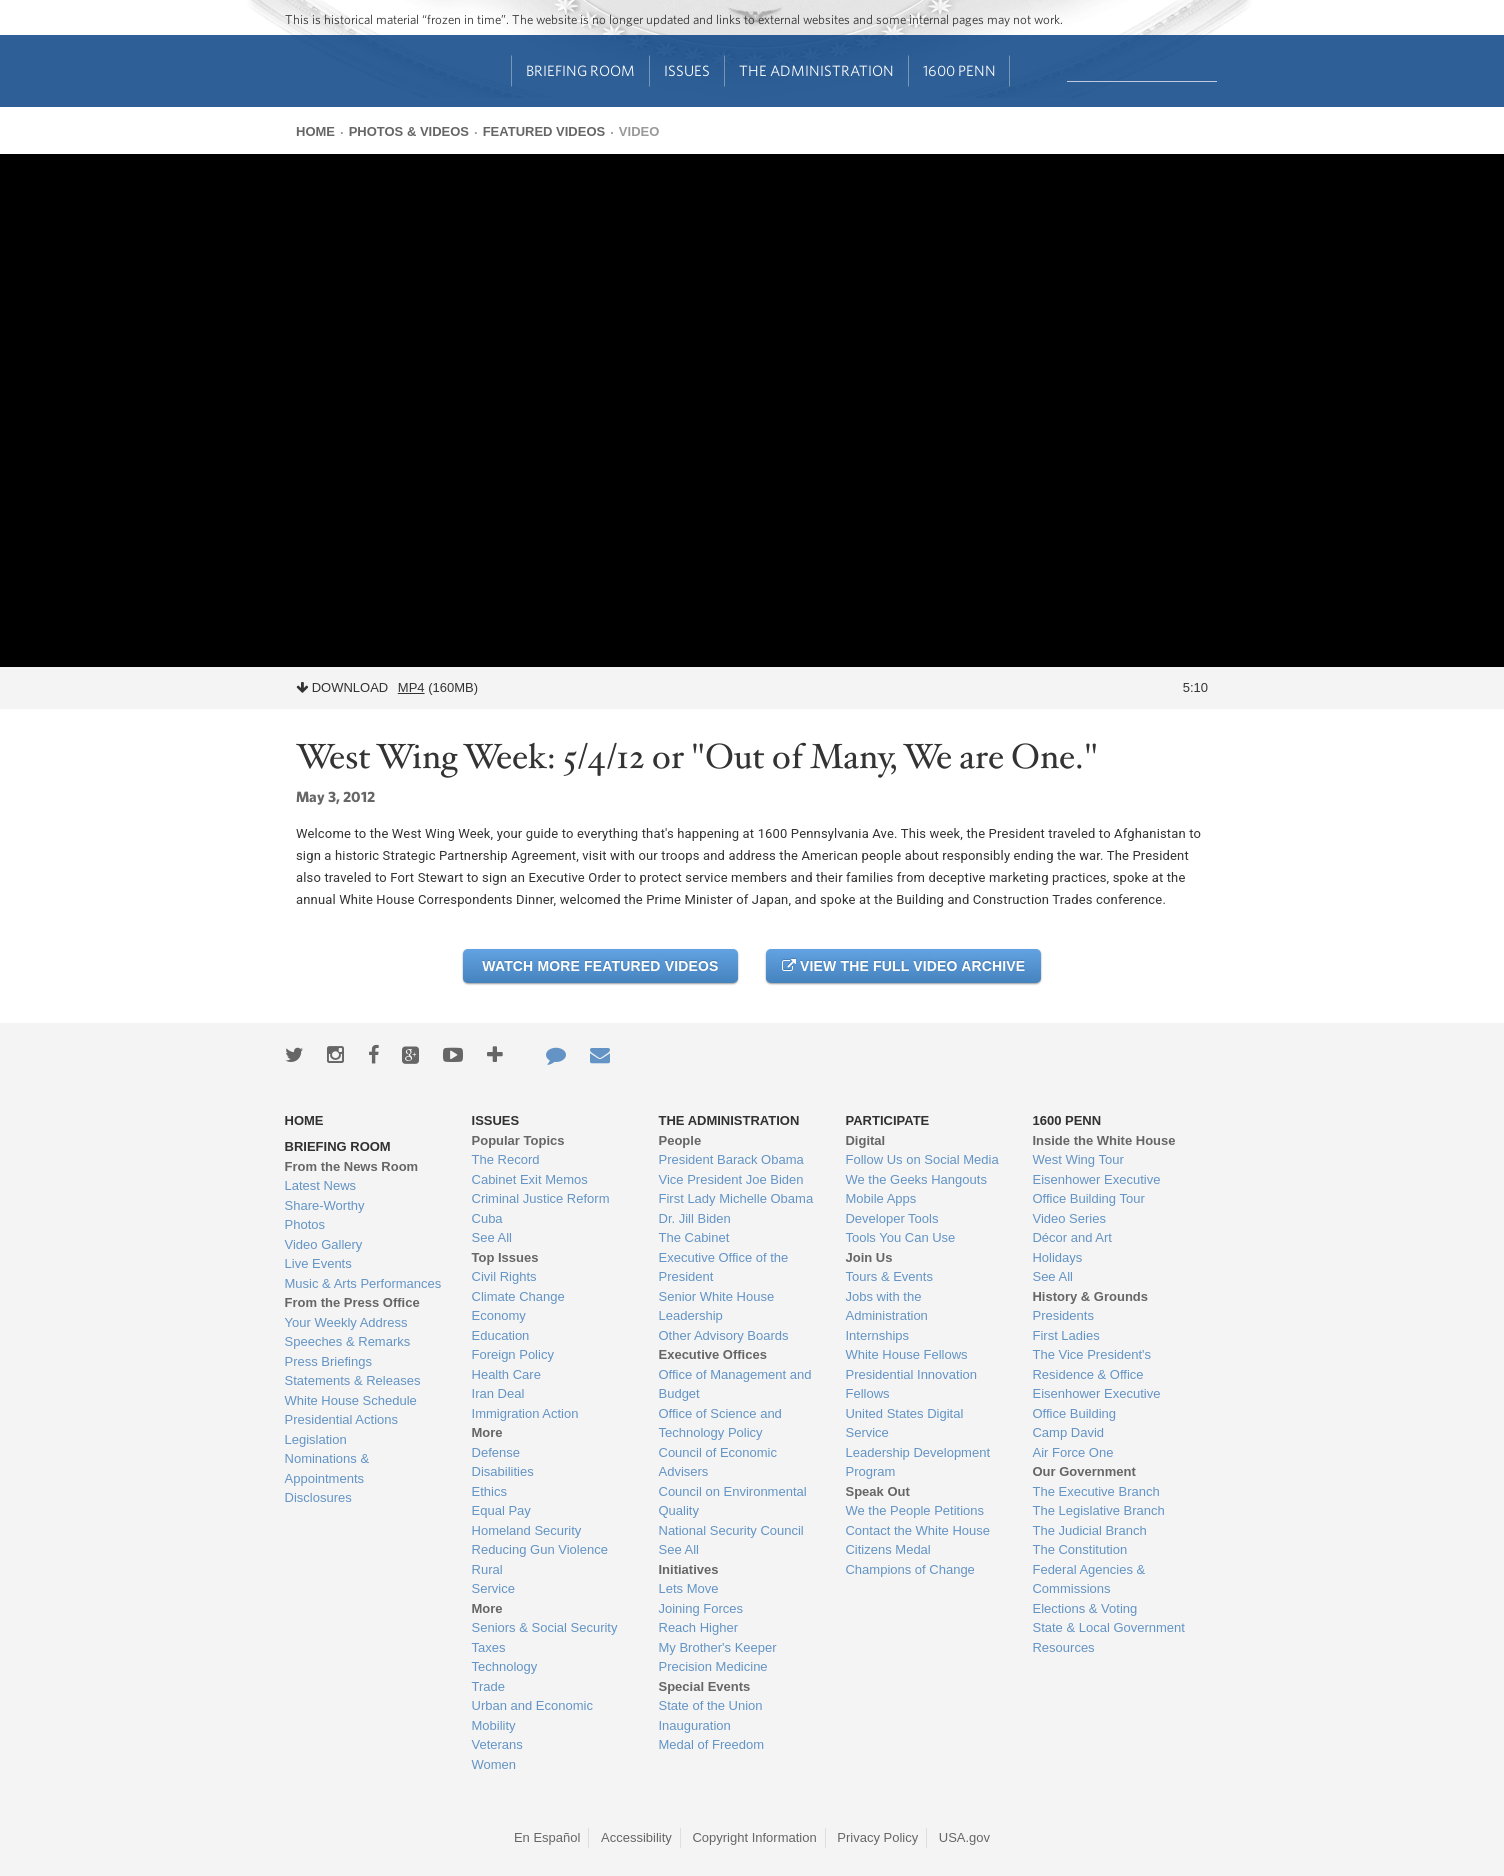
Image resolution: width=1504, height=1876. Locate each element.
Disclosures (318, 1497)
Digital (865, 1140)
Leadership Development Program (917, 1462)
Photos (305, 1224)
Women (494, 1764)
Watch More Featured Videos (600, 966)
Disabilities (503, 1471)
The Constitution (1079, 1549)
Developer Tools (891, 1218)
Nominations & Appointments (327, 1468)
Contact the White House (917, 1530)
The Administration (816, 70)
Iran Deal (498, 1393)
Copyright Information (754, 1837)
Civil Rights (504, 1276)
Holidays (1057, 1257)
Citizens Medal (887, 1549)
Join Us (868, 1257)
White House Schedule (351, 1400)
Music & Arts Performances (363, 1283)
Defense (496, 1452)
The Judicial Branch (1089, 1530)
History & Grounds (1090, 1296)
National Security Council (731, 1530)
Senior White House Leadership (717, 1306)
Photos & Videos (409, 131)
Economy (499, 1315)
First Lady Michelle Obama (736, 1198)
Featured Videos (544, 131)
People (680, 1140)
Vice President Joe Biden (731, 1179)
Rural (487, 1569)
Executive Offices (713, 1354)
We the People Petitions (914, 1510)
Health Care (506, 1374)
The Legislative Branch (1098, 1510)
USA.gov (964, 1837)
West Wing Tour (1077, 1159)
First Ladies (1065, 1335)
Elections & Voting (1084, 1608)
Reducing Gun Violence (540, 1549)
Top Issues (505, 1257)
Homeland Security (527, 1530)
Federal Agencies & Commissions (1088, 1579)
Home (315, 131)
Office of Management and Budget (735, 1384)
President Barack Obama (731, 1159)
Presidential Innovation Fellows (911, 1384)
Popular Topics (518, 1140)
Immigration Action (525, 1413)
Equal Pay (501, 1510)
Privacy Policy (877, 1837)
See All (492, 1237)
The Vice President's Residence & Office (1091, 1364)
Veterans (497, 1744)
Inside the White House (1103, 1140)
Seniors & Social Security (545, 1627)
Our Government (1083, 1471)
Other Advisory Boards (724, 1335)
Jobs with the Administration (886, 1306)
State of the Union (711, 1705)
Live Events (318, 1263)
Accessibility (636, 1837)
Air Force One (1072, 1452)
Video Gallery (324, 1244)
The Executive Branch (1095, 1491)
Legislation (316, 1439)
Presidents (1062, 1315)
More (487, 1432)
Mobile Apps (880, 1198)
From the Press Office (352, 1302)
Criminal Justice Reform (541, 1198)
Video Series (1068, 1218)
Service (493, 1588)
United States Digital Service (904, 1423)
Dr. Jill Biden (695, 1218)
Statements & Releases (353, 1380)
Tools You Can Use (900, 1237)
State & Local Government (1108, 1627)
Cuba (487, 1218)
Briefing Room (580, 70)
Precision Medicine (713, 1666)
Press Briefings (328, 1361)
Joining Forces (701, 1608)
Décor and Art (1072, 1237)
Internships (877, 1335)
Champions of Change (909, 1569)
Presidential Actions (341, 1419)
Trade (488, 1686)
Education (501, 1335)
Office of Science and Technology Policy (720, 1423)
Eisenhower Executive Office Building (1096, 1403)
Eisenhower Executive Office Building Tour (1096, 1189)
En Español (547, 1837)
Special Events (705, 1686)
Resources (1063, 1647)
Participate (887, 1120)
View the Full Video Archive (903, 966)
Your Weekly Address (346, 1322)
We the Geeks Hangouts (915, 1179)
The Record (506, 1159)
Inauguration (695, 1725)
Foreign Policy (513, 1354)
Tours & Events (888, 1276)
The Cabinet (694, 1237)
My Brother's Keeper (718, 1647)
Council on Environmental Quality (733, 1501)
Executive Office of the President (724, 1267)
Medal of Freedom (712, 1744)
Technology (505, 1666)
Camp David (1068, 1432)
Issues (687, 70)
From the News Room (352, 1166)
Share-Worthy (325, 1205)
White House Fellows (906, 1354)
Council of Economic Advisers (718, 1462)
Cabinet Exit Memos (530, 1179)
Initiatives (689, 1569)
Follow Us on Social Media (921, 1159)
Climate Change (518, 1296)
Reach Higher (699, 1627)
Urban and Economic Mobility (532, 1715)
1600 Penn (959, 70)
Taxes (489, 1647)
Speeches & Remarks (348, 1341)
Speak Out (877, 1491)
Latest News (321, 1185)
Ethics (489, 1491)
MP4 (411, 687)
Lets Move (689, 1588)
